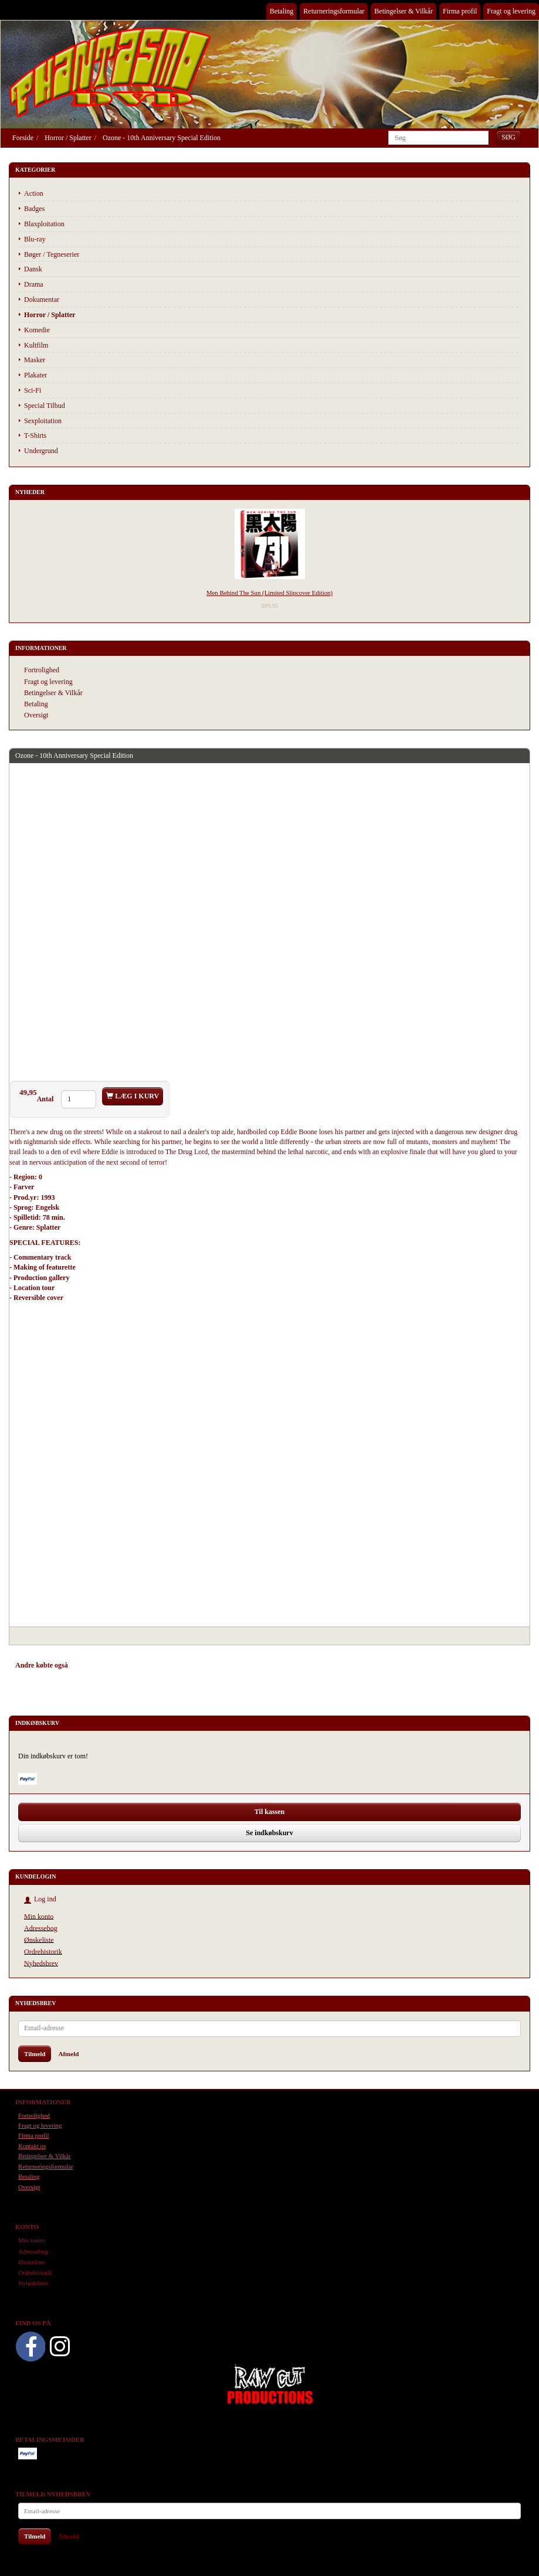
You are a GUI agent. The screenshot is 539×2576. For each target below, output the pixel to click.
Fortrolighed (41, 670)
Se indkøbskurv (269, 1833)
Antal (46, 1099)
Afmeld (68, 2053)
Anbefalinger (98, 1665)
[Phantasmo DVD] (110, 72)
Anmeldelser (182, 1665)
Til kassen (269, 1812)
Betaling (282, 11)
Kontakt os (32, 2145)
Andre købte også (41, 1665)
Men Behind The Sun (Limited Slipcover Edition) (269, 592)
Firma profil (460, 11)
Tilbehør (140, 1665)
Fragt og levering (511, 11)
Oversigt (36, 715)
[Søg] (508, 137)
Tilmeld (34, 2053)
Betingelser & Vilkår (403, 11)
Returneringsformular (333, 11)
